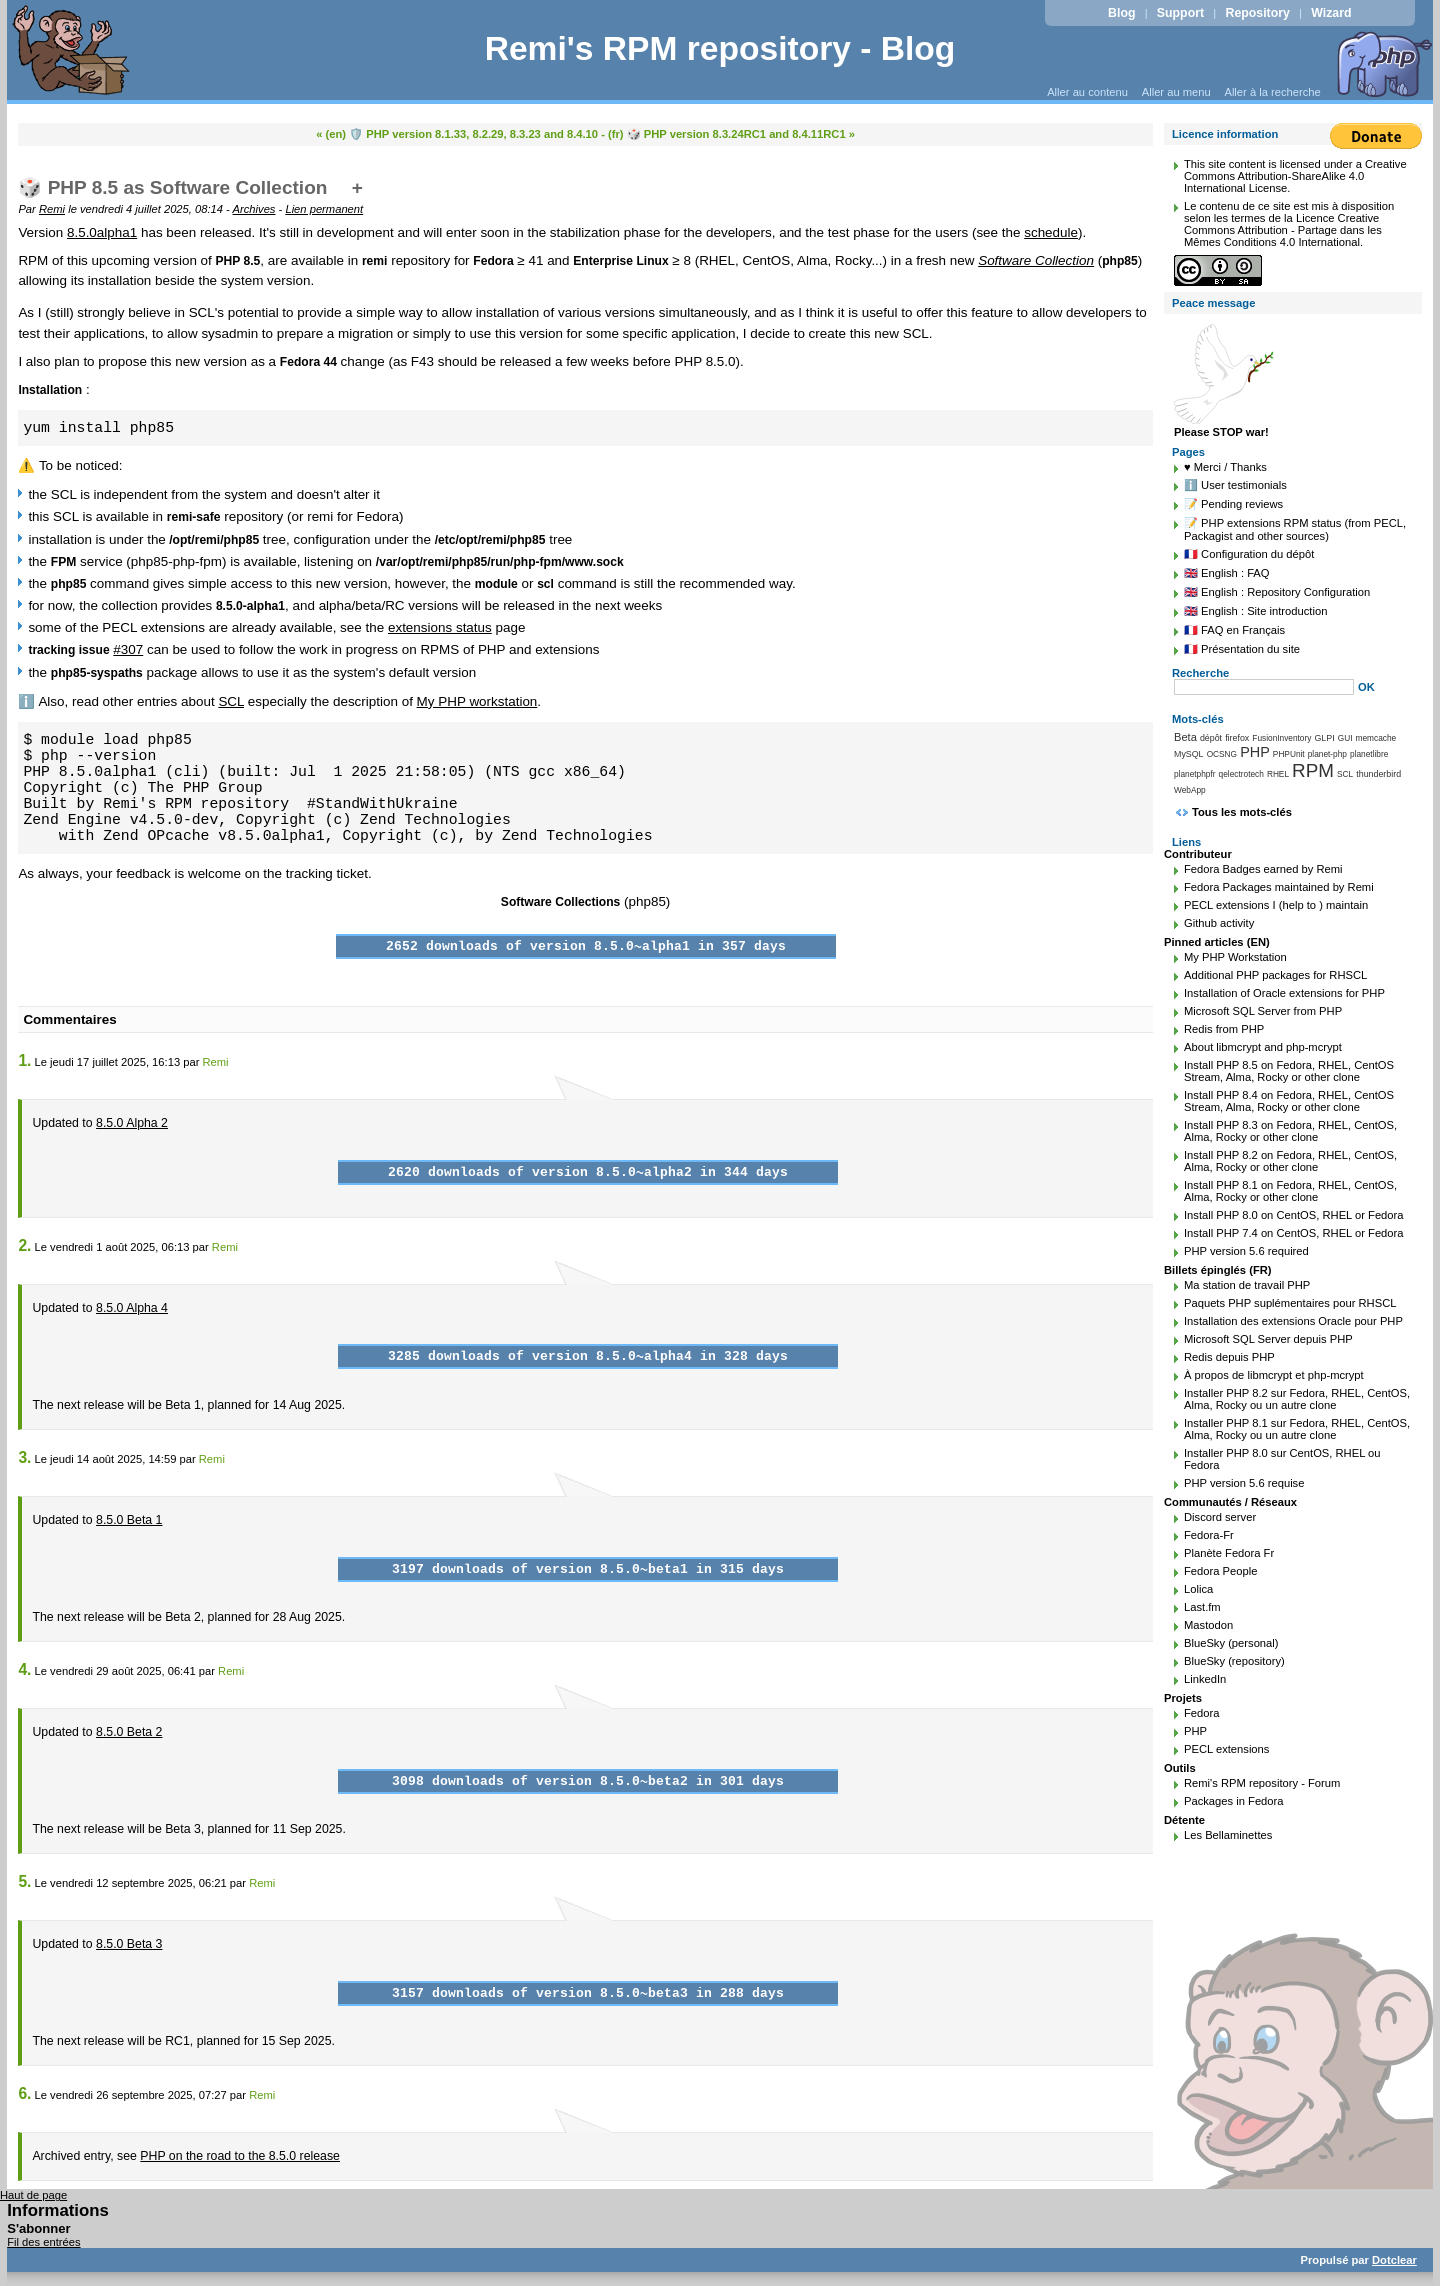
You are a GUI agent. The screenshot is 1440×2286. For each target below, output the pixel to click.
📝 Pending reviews (1233, 504)
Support (1180, 13)
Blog (1121, 13)
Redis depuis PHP (1229, 1357)
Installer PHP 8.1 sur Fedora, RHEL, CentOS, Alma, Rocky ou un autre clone (1297, 1429)
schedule (1051, 232)
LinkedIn (1205, 1679)
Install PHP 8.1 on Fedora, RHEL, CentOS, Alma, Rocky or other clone (1290, 1191)
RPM (1313, 770)
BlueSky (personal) (1231, 1643)
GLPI (1324, 738)
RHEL (1278, 774)
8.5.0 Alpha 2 (132, 1123)
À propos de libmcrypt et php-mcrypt (1274, 1375)
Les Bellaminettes (1228, 1835)
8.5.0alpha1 (102, 232)
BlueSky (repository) (1234, 1661)
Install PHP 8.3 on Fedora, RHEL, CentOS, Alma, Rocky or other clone (1290, 1131)
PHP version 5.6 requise (1244, 1483)
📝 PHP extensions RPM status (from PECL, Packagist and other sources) (1295, 529)
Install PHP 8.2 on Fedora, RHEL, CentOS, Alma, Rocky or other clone (1290, 1161)
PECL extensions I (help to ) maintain (1276, 905)
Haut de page (33, 2195)
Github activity (1219, 923)
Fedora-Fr (1209, 1535)
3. (24, 1457)
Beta (1185, 737)
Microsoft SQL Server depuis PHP (1268, 1339)
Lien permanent (324, 209)
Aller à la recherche (1272, 92)
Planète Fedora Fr (1229, 1553)
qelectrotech (1241, 774)
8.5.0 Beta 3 (129, 1944)
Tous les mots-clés (1242, 812)
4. (24, 1669)
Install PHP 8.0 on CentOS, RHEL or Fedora (1294, 1215)
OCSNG (1222, 754)
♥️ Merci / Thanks (1225, 467)
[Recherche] (1264, 687)
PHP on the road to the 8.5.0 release (240, 2156)
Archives (254, 209)
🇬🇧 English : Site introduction (1255, 611)
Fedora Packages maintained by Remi (1279, 887)
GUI (1345, 738)
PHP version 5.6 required (1246, 1251)
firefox (1237, 738)
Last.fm (1202, 1607)
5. (24, 1881)
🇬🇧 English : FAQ (1227, 573)
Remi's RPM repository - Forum (1262, 1783)
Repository (1258, 13)
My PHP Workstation (1235, 957)
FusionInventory (1281, 738)
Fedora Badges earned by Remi (1263, 869)
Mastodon (1208, 1625)
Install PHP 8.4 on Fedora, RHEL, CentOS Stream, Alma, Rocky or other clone (1289, 1101)
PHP (1255, 752)
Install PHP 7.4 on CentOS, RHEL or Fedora (1294, 1233)
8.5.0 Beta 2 (129, 1732)
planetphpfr (1195, 774)
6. (24, 2093)
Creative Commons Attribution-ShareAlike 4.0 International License (1295, 176)
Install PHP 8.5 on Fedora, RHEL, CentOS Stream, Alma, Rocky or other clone (1289, 1071)
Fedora (1201, 1713)
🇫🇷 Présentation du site (1242, 649)
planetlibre (1369, 754)
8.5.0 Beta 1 (129, 1520)
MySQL (1189, 754)
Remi (52, 209)
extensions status (440, 627)
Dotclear (1394, 2260)
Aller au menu (1176, 92)
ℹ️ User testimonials (1235, 485)
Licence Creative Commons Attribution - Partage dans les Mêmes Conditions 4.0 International (1283, 230)
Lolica (1198, 1589)
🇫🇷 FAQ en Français (1234, 630)
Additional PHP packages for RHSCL (1275, 975)
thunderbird (1378, 774)
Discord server (1220, 1517)
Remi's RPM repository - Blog (720, 48)
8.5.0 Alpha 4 (132, 1308)
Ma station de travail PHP (1247, 1285)
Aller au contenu (1087, 92)
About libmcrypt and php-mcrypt (1263, 1047)
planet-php (1327, 754)
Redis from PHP (1224, 1029)
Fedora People (1220, 1571)
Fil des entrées (43, 2242)
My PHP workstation (477, 701)
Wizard (1331, 13)
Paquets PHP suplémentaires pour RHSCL (1290, 1303)
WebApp (1190, 790)
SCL (231, 701)
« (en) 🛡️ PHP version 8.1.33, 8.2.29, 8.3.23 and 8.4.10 (457, 134)
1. (24, 1060)
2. (24, 1245)
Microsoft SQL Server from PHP (1263, 1011)
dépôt (1211, 738)
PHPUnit (1289, 754)
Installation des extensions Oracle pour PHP (1293, 1321)
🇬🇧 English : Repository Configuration (1277, 592)
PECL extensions (1226, 1749)
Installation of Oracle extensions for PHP (1284, 993)
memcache (1376, 738)
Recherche (1200, 673)
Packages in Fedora (1234, 1801)
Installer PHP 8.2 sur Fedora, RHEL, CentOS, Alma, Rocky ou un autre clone (1297, 1399)
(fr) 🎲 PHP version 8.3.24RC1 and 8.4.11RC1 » (731, 134)
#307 (128, 649)
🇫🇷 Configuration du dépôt (1249, 554)
